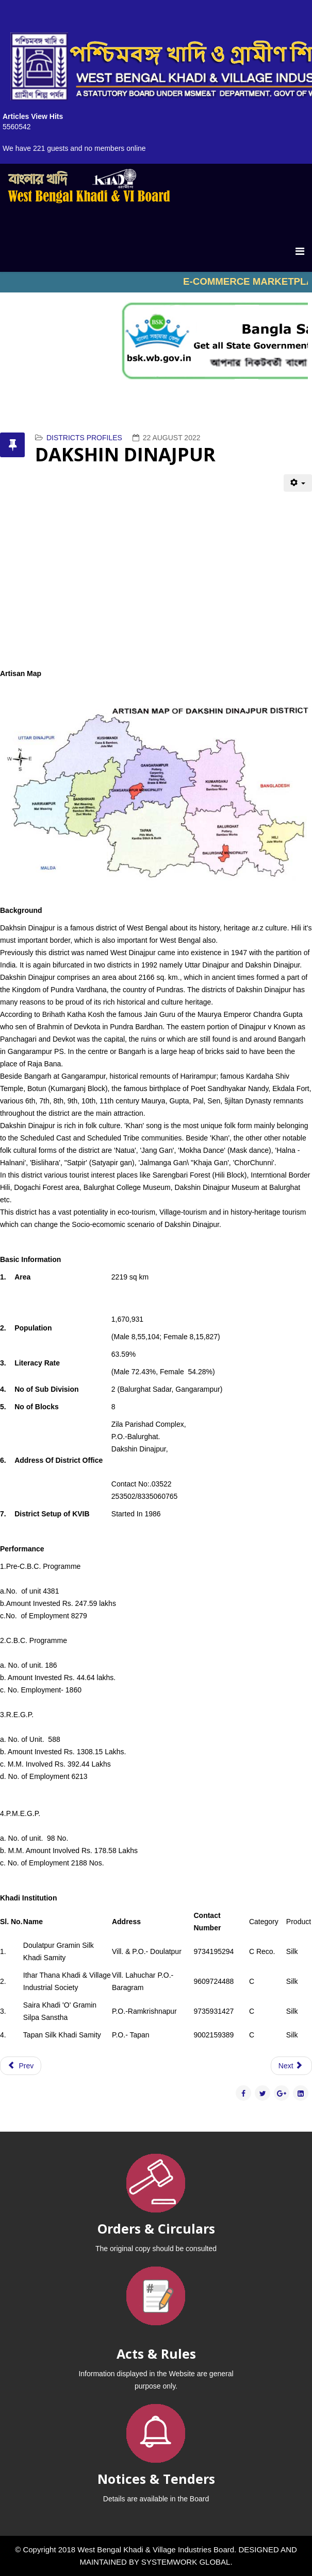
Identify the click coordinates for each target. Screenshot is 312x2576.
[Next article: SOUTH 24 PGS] (291, 2065)
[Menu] (299, 251)
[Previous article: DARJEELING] (20, 2065)
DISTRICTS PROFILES (84, 438)
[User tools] (298, 483)
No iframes (156, 282)
